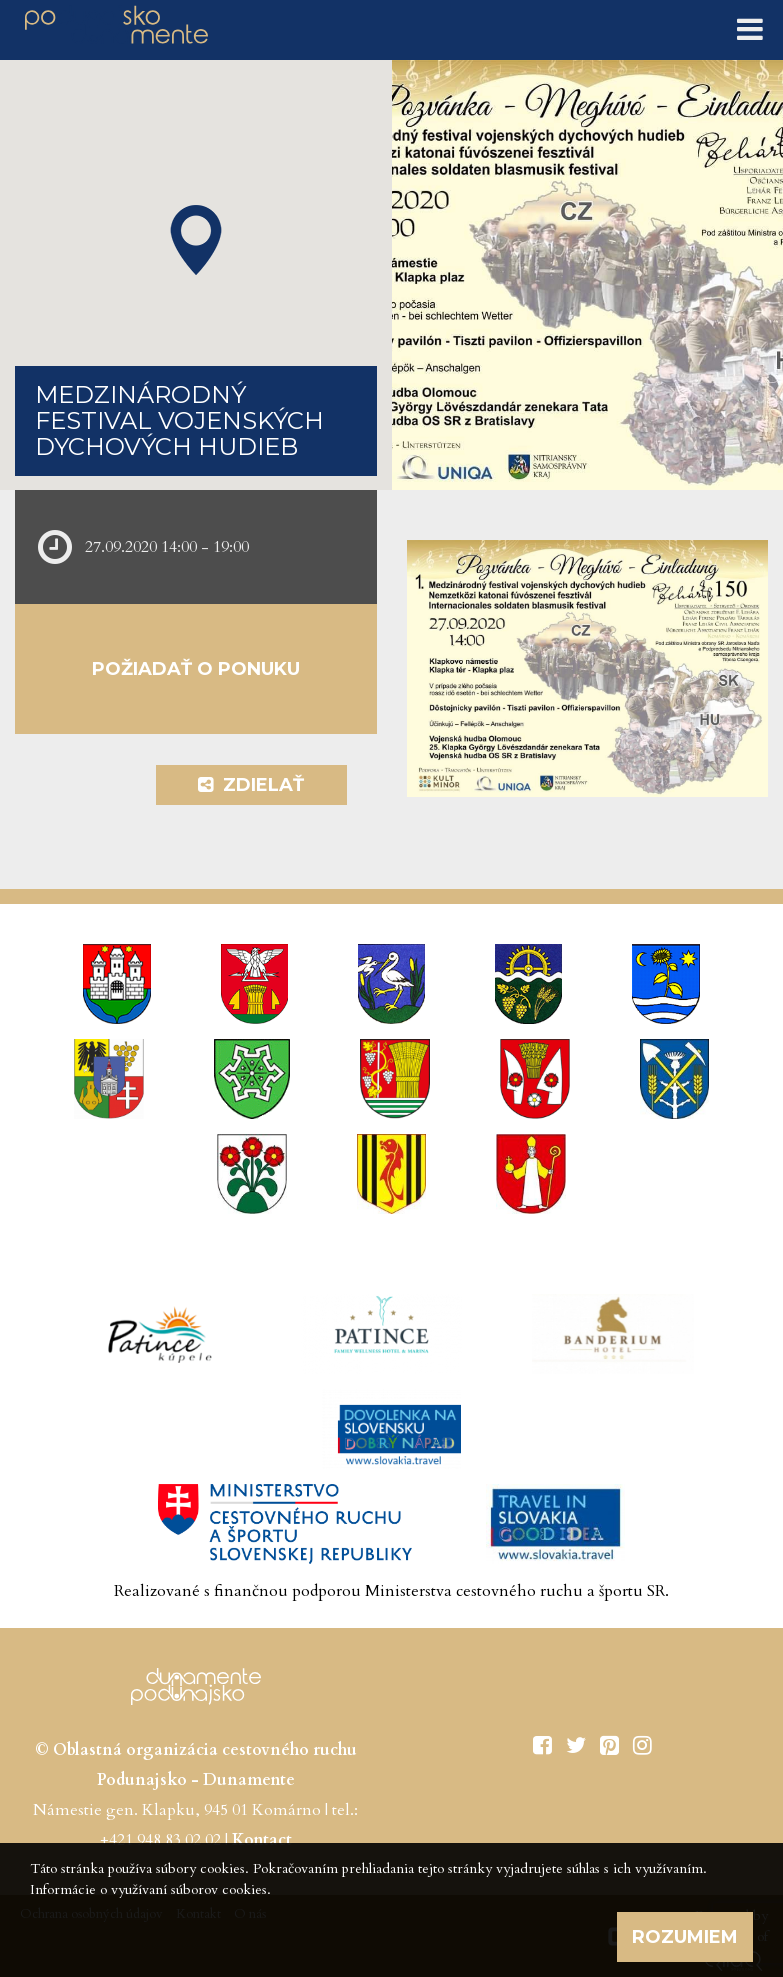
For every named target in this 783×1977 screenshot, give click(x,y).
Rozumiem (685, 1937)
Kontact (262, 1840)
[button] (196, 240)
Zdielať (251, 785)
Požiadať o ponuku (196, 669)
